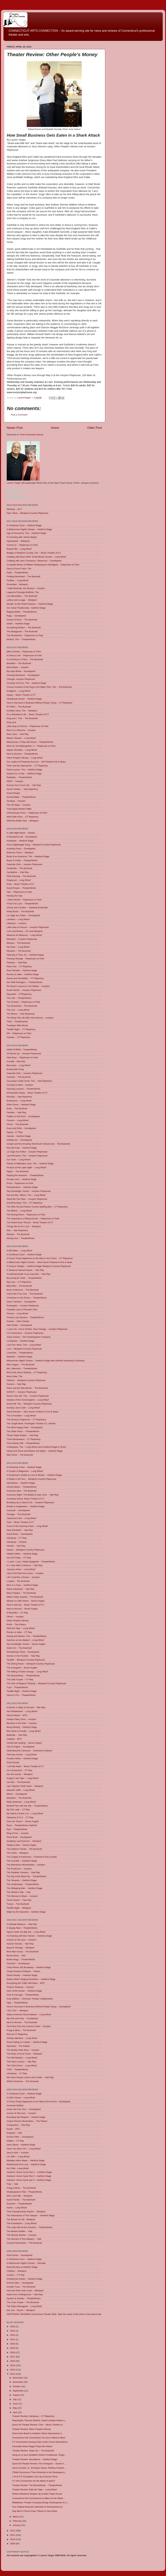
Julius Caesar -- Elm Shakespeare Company (28, 1337)
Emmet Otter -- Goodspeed (20, 2137)
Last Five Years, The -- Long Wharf (24, 1345)
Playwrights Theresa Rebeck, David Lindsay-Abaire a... (39, 2420)
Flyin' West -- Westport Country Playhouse (27, 513)
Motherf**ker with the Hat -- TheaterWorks (27, 1806)
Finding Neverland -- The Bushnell (23, 576)
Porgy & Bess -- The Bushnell (21, 2030)
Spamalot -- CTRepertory (19, 994)
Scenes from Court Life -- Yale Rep (24, 785)
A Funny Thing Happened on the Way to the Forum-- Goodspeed (38, 2101)
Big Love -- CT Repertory (19, 1282)
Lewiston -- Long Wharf (18, 919)
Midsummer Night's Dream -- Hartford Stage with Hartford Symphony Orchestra (46, 1360)
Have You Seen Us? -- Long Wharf (24, 2148)
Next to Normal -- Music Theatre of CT (25, 1605)
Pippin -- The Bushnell (18, 1171)
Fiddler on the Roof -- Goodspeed (23, 1116)
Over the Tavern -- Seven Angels (23, 1821)
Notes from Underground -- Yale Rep (25, 2294)
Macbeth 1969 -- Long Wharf (21, 1790)
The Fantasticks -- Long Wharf (22, 2223)
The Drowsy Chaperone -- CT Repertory (26, 1419)
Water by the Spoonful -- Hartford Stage (26, 1912)
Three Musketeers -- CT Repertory (24, 1439)
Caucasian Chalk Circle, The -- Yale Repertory (29, 1081)
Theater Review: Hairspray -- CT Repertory (33, 2416)
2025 (13, 2326)
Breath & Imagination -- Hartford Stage (25, 1506)
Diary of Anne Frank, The (19, 568)
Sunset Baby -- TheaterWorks (21, 797)
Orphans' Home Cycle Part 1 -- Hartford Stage (29, 2172)
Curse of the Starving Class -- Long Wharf (27, 1526)
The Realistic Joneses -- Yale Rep (23, 1872)
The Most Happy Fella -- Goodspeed (25, 1427)
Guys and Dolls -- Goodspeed (21, 1128)
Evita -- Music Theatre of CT (20, 884)
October (17, 2386)
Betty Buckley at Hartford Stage (22, 2267)
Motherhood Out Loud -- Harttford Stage (26, 2164)
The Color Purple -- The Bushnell (23, 2302)
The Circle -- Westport (17, 1853)
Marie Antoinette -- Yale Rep (20, 1589)
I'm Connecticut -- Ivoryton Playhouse (25, 1333)
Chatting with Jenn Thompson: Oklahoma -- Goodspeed (34, 560)
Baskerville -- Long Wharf (19, 549)
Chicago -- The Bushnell (19, 1514)
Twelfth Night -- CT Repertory (21, 1029)
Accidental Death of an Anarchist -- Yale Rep (28, 1274)
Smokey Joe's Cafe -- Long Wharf (23, 1407)
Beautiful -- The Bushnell (19, 663)
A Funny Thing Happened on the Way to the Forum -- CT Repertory (40, 1258)
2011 (13, 2535)
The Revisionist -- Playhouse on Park (25, 635)
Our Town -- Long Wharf (18, 1159)
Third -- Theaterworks (17, 1021)
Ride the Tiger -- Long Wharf (21, 1628)
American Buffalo (15, 2105)
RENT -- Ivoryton (15, 781)
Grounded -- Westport (17, 584)
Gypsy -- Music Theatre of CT (21, 695)
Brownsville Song (15, 1069)
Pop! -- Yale (12, 2184)
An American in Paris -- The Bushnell (25, 659)
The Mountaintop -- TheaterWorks (23, 1675)
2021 (13, 2339)
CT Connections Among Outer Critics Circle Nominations (40, 2442)
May (15, 2408)
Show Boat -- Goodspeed (19, 1837)
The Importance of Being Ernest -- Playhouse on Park (33, 1218)
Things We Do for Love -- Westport (24, 1226)
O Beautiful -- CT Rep (17, 1612)
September (18, 2390)
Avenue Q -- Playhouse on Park (22, 545)
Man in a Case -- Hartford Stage (22, 1585)
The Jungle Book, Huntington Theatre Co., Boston (31, 1423)
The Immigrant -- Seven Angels (22, 1667)
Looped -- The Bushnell (18, 1581)
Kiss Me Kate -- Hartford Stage (22, 1148)
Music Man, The (14, 1376)
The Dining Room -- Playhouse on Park (26, 1214)
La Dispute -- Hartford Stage (20, 1341)
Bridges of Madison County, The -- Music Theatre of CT (34, 553)
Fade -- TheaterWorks (17, 572)
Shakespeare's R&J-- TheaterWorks (24, 2192)
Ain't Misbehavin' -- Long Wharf (22, 1711)
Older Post (94, 427)
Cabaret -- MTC (14, 1739)
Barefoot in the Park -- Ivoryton (22, 1723)
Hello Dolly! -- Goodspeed (19, 1325)
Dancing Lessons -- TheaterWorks (23, 1089)
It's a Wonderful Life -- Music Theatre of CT (28, 714)
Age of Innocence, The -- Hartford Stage (26, 533)
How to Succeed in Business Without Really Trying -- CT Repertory (39, 703)
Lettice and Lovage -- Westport (22, 600)
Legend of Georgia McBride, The (23, 592)
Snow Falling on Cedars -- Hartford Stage (27, 2042)
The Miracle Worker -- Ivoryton (22, 2235)
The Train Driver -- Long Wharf (22, 2065)
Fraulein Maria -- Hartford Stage (22, 1758)
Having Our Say (14, 895)
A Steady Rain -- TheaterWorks (22, 1928)
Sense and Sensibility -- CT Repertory (25, 978)
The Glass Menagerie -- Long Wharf (24, 2306)
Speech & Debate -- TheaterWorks (24, 2298)
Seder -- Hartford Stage (18, 623)
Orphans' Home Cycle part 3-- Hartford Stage (29, 2180)
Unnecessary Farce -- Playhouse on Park (27, 813)
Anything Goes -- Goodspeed (21, 848)
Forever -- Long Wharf (18, 1120)
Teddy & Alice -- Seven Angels (21, 1845)
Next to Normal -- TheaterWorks (22, 754)
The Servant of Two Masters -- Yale (24, 2239)
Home (55, 427)
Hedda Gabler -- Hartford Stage (22, 1553)
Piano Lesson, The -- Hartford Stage (24, 769)
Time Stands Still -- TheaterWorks (23, 1443)
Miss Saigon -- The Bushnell (20, 1364)
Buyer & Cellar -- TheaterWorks (22, 860)
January (17, 2525)
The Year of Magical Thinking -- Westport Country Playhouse (36, 1683)
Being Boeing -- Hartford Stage (22, 1727)
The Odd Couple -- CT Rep (20, 1679)
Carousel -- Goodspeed (18, 1510)
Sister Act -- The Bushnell (19, 1648)
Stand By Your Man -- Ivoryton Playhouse (27, 1199)
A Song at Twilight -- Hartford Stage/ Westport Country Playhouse (39, 1266)
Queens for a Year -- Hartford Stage (24, 773)
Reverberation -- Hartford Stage (22, 1187)
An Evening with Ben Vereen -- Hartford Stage (29, 1936)
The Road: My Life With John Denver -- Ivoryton (30, 1017)
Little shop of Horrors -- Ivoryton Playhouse (28, 927)
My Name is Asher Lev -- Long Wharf (25, 1813)
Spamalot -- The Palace (18, 2046)
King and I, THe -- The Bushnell (22, 718)
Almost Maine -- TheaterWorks (22, 1487)
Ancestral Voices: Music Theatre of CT (25, 1498)
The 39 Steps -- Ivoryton (19, 805)
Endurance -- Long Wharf (19, 1100)
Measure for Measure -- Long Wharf (24, 935)
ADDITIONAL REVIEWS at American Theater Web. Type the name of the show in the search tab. (54, 2314)
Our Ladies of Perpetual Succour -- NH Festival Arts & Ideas (36, 761)
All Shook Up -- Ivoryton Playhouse (24, 1053)
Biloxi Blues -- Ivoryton (18, 667)
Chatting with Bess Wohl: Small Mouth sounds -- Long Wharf (36, 557)
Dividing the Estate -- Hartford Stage (24, 2279)
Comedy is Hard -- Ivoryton (20, 1085)
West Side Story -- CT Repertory (23, 816)
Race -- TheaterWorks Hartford (22, 1825)
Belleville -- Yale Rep (17, 1735)
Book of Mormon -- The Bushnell (23, 1290)
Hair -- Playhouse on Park (19, 892)
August (16, 2395)
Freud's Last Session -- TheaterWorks (25, 1317)
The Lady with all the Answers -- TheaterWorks (30, 2227)
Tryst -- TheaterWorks (17, 1687)
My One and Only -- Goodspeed (22, 2018)
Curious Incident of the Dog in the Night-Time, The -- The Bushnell (39, 687)
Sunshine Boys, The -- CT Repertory (25, 1203)
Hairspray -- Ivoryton (17, 1542)
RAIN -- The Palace (16, 1624)
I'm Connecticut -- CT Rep (19, 1770)
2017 (13, 2356)
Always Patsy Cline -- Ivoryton (21, 1719)
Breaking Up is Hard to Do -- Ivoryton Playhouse (30, 1502)
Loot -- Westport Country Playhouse (24, 1349)
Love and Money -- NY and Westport (25, 931)
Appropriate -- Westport (18, 541)
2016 (13, 2361)
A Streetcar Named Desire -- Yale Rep (25, 1270)
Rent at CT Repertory (17, 2034)
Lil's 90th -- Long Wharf (18, 2156)
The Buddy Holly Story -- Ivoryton (23, 2050)
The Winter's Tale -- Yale (19, 1892)
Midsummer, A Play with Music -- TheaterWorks (30, 742)
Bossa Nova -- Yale (16, 1955)
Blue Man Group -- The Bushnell (22, 1951)
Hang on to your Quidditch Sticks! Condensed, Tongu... (39, 2455)
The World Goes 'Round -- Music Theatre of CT (30, 1222)
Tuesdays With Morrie (17, 1025)
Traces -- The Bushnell (18, 1904)
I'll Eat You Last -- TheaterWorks (22, 903)
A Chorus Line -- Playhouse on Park (24, 655)
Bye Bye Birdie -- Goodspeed (21, 671)
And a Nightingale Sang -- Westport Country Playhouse (34, 844)
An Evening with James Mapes (22, 537)
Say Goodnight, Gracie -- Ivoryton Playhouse (29, 1191)
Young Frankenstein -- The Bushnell (24, 2243)
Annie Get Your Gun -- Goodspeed (24, 2109)
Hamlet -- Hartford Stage (19, 1136)
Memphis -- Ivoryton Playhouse (22, 939)
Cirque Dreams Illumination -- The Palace (27, 2121)
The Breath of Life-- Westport (21, 2219)
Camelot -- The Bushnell (19, 1077)
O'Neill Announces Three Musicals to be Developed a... (39, 2472)
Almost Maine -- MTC (17, 1715)
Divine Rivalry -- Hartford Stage (22, 1975)
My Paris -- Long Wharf (18, 947)
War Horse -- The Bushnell (20, 1455)
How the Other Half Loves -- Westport (25, 2290)
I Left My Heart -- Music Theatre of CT (25, 1766)
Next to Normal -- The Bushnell (22, 2022)
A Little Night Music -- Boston (21, 833)
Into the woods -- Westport (20, 1774)
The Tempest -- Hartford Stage (22, 1880)
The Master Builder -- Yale (19, 2231)
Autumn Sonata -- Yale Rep (20, 1943)
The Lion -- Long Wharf (18, 1010)
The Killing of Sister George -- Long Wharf (27, 1671)
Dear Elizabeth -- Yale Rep (20, 1530)
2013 (13, 2374)
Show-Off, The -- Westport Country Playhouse (29, 1404)
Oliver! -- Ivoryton (15, 1616)
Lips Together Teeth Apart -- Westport (25, 1786)
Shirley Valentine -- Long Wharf (22, 2038)
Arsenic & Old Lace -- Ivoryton (21, 1940)
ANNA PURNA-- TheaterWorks (22, 1049)
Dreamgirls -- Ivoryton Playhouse (23, 1305)
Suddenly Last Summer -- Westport (24, 1841)
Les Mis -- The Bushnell (18, 1782)
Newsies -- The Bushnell (19, 951)
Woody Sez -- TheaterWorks (21, 1238)
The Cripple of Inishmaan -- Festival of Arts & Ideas (32, 1857)
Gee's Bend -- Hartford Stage (21, 2144)
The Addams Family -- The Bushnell (24, 1849)
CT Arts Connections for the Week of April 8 (33, 2481)
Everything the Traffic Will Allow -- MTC (26, 1983)
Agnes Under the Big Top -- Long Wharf (26, 1932)
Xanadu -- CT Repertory (18, 1037)
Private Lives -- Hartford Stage (22, 1179)
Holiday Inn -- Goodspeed (19, 1140)
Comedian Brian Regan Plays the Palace (32, 2446)
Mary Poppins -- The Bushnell (21, 1593)
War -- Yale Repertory (17, 1230)
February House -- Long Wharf (22, 1754)
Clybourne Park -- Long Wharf (21, 1518)
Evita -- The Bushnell (17, 1108)
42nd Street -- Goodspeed (19, 2255)
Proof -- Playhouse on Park (20, 1183)
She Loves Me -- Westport (20, 2196)
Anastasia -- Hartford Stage (20, 840)
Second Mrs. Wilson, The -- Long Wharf (26, 1195)
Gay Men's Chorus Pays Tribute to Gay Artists (34, 2511)
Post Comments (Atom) (31, 434)
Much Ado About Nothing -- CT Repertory (27, 1372)
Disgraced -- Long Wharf (19, 880)
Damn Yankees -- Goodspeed (21, 1301)
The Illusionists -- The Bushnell (22, 1006)
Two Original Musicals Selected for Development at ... (38, 2507)
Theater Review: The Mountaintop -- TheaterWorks (37, 2485)
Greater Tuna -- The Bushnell (21, 2287)
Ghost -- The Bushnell (17, 1124)
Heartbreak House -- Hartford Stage (24, 699)
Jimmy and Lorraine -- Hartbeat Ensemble (27, 907)
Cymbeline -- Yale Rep (18, 872)
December (18, 2377)
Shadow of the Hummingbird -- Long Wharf (28, 1400)
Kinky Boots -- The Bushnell (20, 911)
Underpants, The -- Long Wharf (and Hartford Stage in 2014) (36, 1447)
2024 (13, 2331)
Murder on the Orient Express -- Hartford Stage (30, 604)
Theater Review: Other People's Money (31, 2429)
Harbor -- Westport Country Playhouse (25, 1550)
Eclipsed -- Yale (14, 2133)
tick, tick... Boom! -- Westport (21, 2310)
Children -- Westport (17, 2271)
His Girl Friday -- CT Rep (19, 1557)
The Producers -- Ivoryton (19, 1868)
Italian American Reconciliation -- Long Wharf (29, 2014)
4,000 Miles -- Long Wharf (19, 1250)
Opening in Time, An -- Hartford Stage (25, 955)
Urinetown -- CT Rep (17, 2073)
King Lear (11, 722)
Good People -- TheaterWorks (21, 888)
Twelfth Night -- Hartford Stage (22, 1691)
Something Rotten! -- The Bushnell (24, 627)
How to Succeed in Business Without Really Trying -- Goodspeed (39, 2006)
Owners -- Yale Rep (16, 1384)
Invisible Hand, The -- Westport (22, 710)
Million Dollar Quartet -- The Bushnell (25, 1597)
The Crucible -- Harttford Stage (22, 1861)
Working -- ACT (14, 509)
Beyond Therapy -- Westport (20, 1947)
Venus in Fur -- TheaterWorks (21, 1695)
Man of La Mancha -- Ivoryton (21, 730)
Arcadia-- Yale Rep (16, 1061)
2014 (13, 2369)
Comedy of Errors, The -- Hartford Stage (26, 683)
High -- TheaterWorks (17, 2002)
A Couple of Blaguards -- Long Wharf (25, 1471)
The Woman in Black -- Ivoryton (22, 1896)
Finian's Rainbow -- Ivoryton (20, 1987)
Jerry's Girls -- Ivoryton (18, 2152)
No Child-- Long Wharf (18, 2168)
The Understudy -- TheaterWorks (23, 1884)
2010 (13, 2539)
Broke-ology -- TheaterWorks (21, 1959)
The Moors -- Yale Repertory (21, 1014)
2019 (13, 2348)
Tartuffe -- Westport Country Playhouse (26, 1660)
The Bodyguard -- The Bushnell (22, 631)
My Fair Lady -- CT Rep (18, 1809)
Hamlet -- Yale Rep (16, 1546)
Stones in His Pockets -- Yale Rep (23, 1656)
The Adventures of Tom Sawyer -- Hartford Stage (31, 2215)
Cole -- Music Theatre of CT (20, 1522)
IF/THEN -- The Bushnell (19, 706)
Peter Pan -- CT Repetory (19, 966)
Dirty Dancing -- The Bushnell (21, 876)
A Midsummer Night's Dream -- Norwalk (26, 2263)
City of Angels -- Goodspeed (20, 1746)
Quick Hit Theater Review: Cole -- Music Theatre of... (38, 2424)
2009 (13, 2543)
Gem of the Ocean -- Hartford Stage (24, 1991)
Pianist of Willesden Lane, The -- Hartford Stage (30, 1163)
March (16, 2516)
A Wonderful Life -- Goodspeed (22, 837)
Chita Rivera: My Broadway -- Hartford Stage (29, 1967)
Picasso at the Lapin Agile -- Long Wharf (26, 1167)
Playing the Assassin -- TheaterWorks (25, 1175)
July (15, 2399)
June (15, 2403)
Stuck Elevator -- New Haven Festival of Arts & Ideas (32, 1411)
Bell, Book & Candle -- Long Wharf (24, 1731)
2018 (13, 2352)
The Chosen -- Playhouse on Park (23, 1002)
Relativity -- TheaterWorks (19, 777)
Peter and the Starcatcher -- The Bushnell (27, 1388)
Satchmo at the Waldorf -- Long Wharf (25, 1640)
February (17, 2521)
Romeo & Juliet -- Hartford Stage (23, 974)
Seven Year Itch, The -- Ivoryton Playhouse (28, 1396)
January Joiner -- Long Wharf (21, 1569)
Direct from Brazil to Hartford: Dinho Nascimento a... (37, 2433)
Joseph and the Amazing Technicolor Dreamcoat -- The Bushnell (38, 1144)
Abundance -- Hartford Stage (21, 1483)
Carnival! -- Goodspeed (18, 1963)
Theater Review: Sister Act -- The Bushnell (33, 2450)
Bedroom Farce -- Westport (20, 852)
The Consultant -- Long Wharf (21, 1415)
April (15, 2412)
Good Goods (13, 1762)
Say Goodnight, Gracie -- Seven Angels (26, 1644)
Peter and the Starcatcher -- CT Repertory (27, 765)
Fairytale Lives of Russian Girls (22, 1309)
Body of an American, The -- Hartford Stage (28, 856)
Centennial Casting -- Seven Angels (24, 1743)
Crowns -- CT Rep (16, 2275)
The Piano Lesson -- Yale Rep (21, 2061)
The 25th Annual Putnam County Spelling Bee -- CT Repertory (37, 1206)
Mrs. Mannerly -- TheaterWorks (22, 1368)
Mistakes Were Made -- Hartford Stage (26, 2160)
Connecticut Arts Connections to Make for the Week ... (38, 2498)
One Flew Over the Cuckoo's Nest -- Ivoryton (29, 2026)
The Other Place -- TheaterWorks (23, 1431)
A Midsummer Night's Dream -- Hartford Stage (29, 529)
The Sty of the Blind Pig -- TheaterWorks (26, 1876)
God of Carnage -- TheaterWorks (23, 1995)
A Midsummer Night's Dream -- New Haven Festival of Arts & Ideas (39, 1262)
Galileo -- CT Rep (15, 2141)
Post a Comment (19, 414)
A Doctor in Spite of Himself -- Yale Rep (26, 1707)
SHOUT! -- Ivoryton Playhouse (22, 1392)
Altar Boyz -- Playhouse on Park (22, 1057)
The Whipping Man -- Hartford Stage (25, 1888)
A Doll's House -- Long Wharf (21, 2097)
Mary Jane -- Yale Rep (18, 734)
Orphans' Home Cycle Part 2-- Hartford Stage (29, 2176)
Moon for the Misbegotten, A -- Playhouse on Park (31, 746)
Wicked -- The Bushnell (18, 1234)
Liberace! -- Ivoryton (16, 923)
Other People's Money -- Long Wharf (25, 758)
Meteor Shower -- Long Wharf (21, 738)
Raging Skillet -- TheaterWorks (22, 612)
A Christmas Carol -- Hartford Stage (24, 525)
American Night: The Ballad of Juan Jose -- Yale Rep (32, 1495)
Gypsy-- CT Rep (15, 1132)
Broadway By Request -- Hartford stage (26, 2117)
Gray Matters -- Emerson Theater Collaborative (30, 1998)
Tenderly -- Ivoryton (16, 801)
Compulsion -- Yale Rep (18, 2125)
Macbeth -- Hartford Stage (19, 1356)
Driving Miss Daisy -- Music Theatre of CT (27, 1093)
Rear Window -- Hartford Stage (22, 970)
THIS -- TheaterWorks (17, 2069)
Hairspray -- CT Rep (17, 1538)
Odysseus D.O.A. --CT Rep (20, 1817)
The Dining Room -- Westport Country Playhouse (31, 1663)
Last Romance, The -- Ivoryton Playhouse (27, 1155)
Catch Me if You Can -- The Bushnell (25, 1294)
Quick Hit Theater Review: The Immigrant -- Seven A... (39, 2463)
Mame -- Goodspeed (17, 1794)
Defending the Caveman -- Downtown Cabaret (29, 1750)
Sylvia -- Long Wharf (17, 2207)
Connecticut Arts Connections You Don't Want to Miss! (38, 2437)
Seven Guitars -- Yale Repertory (22, 789)
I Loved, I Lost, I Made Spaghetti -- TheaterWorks (31, 1561)
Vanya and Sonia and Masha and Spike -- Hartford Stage (35, 1451)
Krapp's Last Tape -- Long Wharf (23, 1778)
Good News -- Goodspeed (20, 1534)
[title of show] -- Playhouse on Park (24, 651)
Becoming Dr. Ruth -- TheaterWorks (24, 1278)
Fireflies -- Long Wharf (18, 580)
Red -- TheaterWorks (17, 1829)
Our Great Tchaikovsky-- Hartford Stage (26, 608)
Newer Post (15, 427)
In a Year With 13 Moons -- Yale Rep (25, 1565)
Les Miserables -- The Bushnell (22, 596)
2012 (13, 2530)
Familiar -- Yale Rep (16, 1112)
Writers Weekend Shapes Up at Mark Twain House (37, 2494)
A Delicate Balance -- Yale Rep (22, 1924)
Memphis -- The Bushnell (19, 1798)
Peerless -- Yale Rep (17, 962)
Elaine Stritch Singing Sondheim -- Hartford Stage (31, 1979)
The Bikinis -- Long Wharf (19, 1210)
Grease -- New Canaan (18, 1321)
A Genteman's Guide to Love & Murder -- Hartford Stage (34, 1475)
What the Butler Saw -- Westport (22, 820)
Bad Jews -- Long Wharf (19, 1065)
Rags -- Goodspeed (16, 615)
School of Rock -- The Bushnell (22, 619)
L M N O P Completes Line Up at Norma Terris (35, 2476)
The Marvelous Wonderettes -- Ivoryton (26, 1864)
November (18, 2382)
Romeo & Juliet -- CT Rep (19, 1632)
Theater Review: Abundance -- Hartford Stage (34, 2459)
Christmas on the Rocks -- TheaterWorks (27, 1297)
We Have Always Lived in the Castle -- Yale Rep (30, 2077)
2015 (13, 2365)
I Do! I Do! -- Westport (17, 2010)
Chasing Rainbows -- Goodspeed (23, 675)
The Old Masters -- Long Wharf (22, 2057)
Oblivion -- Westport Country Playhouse (26, 1380)
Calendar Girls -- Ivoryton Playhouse (25, 864)
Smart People (13, 793)
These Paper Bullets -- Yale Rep (22, 1435)
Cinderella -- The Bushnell (19, 868)
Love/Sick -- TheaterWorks (20, 1352)
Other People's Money (18, 1620)
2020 (13, 2343)
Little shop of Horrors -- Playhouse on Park (28, 726)
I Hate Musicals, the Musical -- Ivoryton (26, 588)
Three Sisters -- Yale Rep (19, 1900)
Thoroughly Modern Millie (19, 809)
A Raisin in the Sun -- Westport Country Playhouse (31, 1479)
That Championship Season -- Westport (26, 2211)
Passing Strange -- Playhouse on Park (25, 958)
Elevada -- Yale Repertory (19, 1096)
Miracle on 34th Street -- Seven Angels (26, 1601)
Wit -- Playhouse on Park (19, 1033)
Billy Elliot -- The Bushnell (19, 1286)
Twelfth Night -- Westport (19, 1908)
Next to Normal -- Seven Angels (22, 1608)
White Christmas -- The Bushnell (23, 2081)
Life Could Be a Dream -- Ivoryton (23, 1577)
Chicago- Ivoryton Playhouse (21, 679)
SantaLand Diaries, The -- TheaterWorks (26, 1636)
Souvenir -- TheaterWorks (19, 2203)
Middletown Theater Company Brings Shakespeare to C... (40, 2502)
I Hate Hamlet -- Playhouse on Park (24, 899)
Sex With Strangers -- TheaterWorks (24, 982)
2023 (13, 2335)
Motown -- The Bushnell (18, 943)
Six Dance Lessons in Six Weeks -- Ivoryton (28, 986)
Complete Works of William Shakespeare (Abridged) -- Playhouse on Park (43, 564)
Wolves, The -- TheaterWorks (21, 639)
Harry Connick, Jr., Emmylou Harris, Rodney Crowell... (39, 2468)
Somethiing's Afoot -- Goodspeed (23, 1652)
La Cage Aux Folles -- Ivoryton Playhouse (27, 1151)
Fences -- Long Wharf (17, 1313)
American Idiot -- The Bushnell (21, 1491)
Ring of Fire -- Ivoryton (18, 1833)
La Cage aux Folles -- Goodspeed (23, 915)
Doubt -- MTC (13, 2129)
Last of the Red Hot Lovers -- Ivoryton (25, 1573)
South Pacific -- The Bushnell (21, 2199)
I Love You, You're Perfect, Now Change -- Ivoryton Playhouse (37, 1329)
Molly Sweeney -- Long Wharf (21, 1802)
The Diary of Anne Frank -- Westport (24, 2053)
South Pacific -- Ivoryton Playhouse (24, 990)
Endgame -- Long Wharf (18, 691)
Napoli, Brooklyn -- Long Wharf (22, 750)
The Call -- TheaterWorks (19, 998)
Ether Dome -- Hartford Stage (21, 1104)
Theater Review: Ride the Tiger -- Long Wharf (34, 2489)
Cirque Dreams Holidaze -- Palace (23, 1971)
